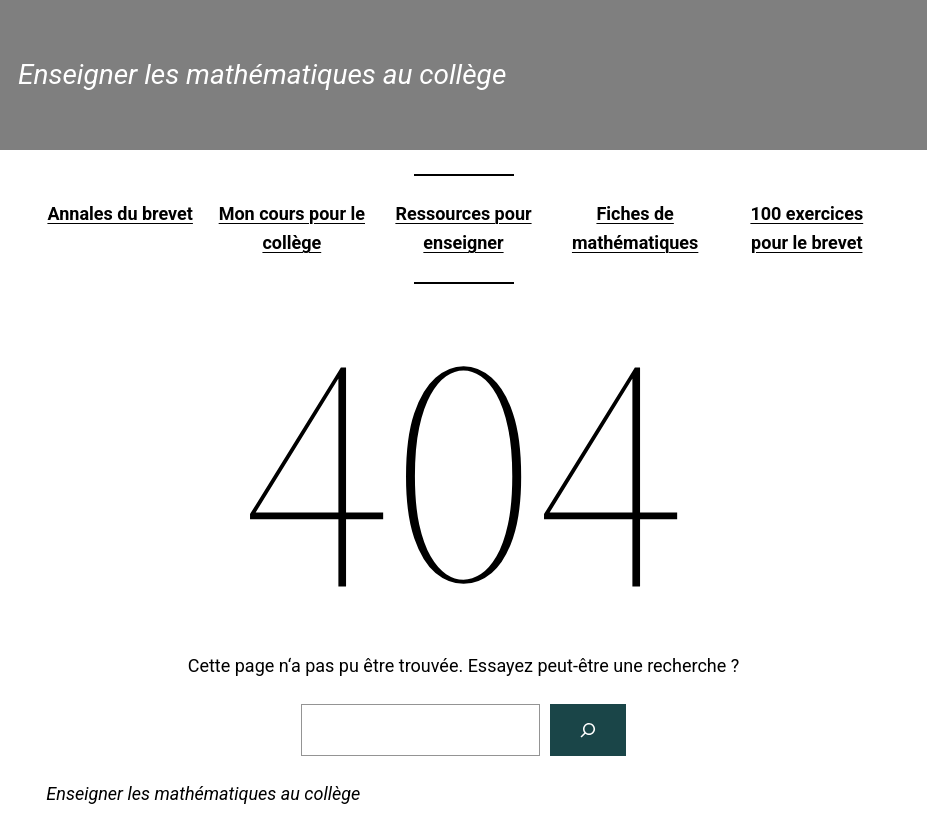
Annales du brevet (119, 213)
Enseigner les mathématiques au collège (262, 74)
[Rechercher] (588, 730)
